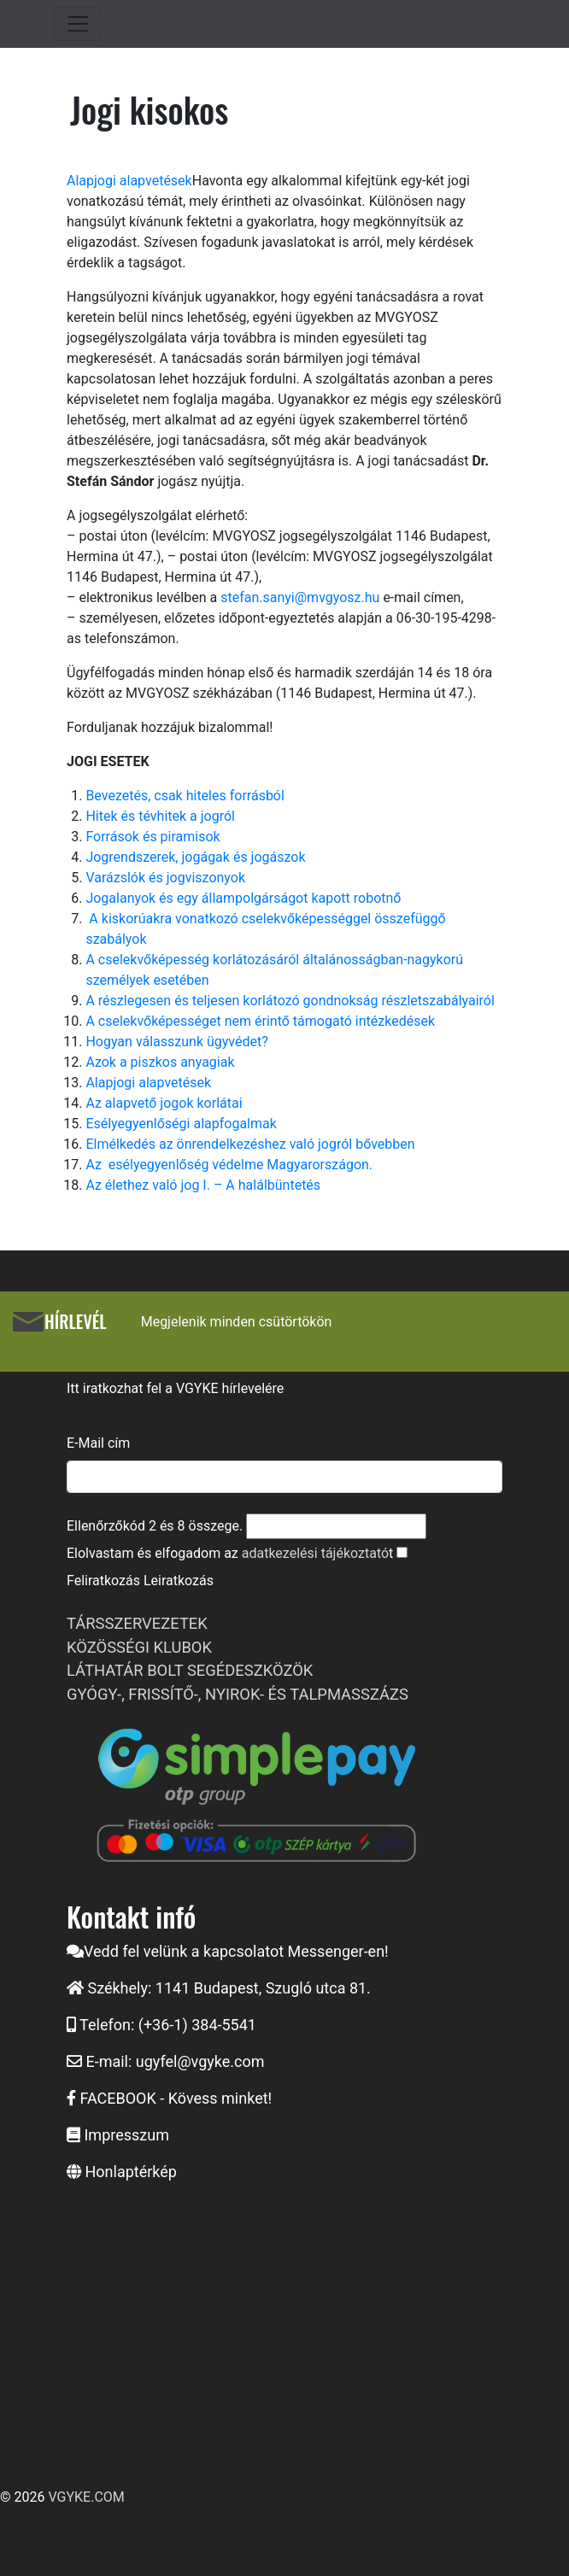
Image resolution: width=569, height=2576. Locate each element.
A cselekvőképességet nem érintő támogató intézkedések (260, 1021)
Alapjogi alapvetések (129, 181)
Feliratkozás (103, 1580)
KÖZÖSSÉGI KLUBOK (139, 1647)
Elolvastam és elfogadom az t (230, 1553)
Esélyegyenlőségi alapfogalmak (180, 1123)
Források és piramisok (152, 836)
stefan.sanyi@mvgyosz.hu (299, 597)
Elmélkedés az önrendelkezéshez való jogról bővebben (249, 1144)
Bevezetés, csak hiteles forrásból (184, 795)
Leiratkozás (179, 1580)
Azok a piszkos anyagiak (159, 1062)
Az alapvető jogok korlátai (163, 1103)
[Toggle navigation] (78, 24)
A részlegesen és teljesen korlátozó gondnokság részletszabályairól (289, 1000)
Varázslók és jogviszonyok (165, 877)
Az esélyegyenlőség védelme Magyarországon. (228, 1164)
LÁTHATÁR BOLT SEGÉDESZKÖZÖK (190, 1670)
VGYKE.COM (86, 2497)
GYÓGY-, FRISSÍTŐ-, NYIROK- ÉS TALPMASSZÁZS (237, 1694)
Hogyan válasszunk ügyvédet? (176, 1041)
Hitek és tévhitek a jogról (160, 816)
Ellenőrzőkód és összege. (155, 1526)
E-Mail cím (98, 1443)
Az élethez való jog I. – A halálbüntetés (202, 1185)
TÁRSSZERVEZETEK (137, 1623)
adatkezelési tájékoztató (315, 1553)
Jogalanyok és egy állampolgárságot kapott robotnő (243, 898)
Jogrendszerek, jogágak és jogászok (195, 857)
